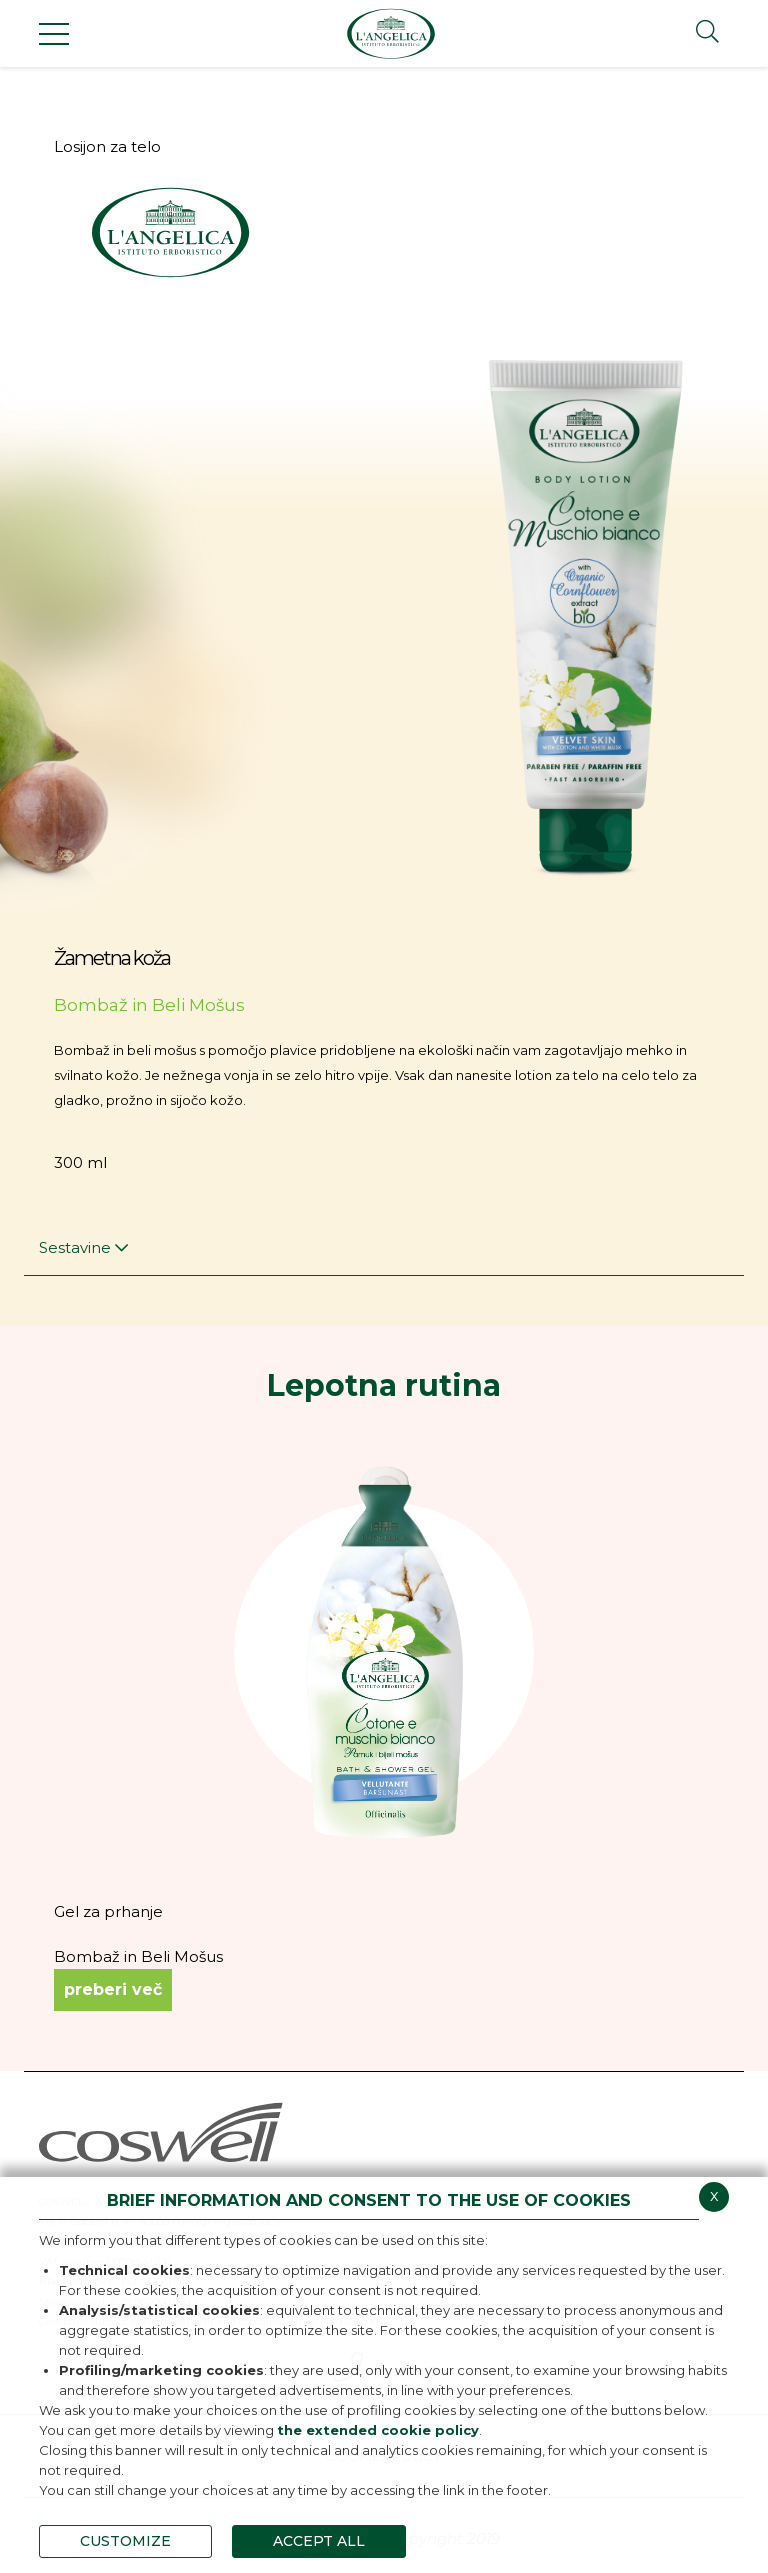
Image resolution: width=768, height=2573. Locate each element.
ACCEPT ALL (319, 2541)
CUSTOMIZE (125, 2541)
